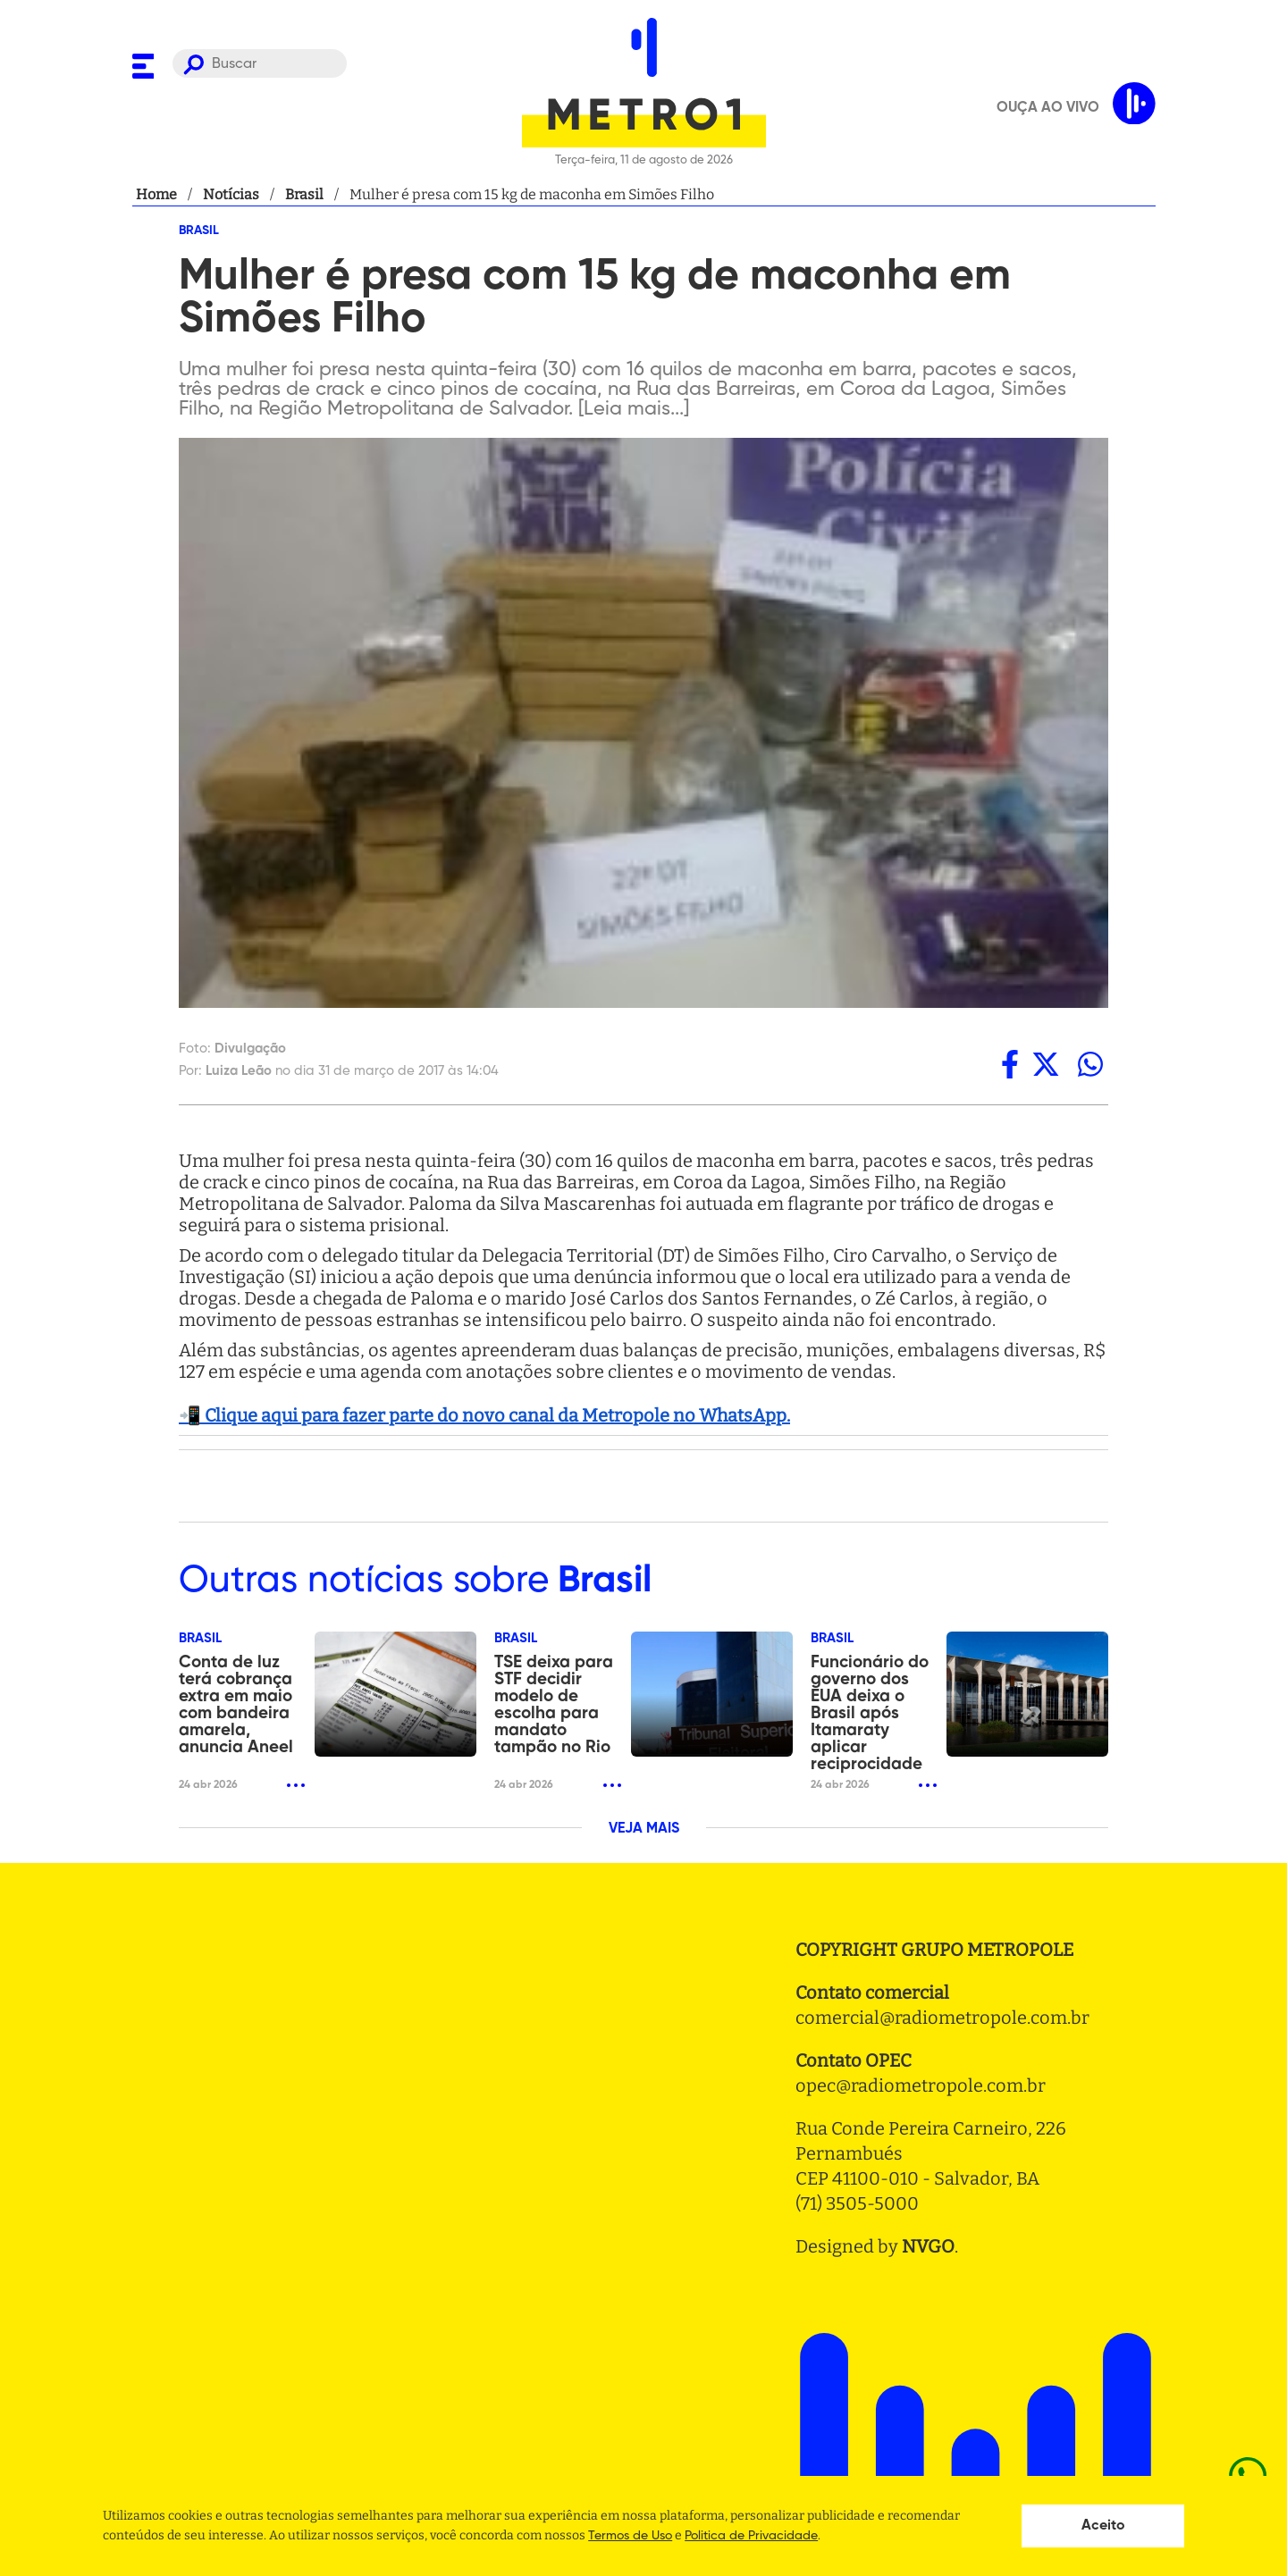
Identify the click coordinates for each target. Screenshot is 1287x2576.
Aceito (1103, 2526)
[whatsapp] (1090, 1064)
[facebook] (1010, 1064)
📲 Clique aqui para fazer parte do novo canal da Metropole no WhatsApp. (484, 1415)
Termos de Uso (630, 2536)
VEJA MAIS (644, 1829)
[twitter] (1046, 1064)
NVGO (928, 2246)
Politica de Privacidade (751, 2536)
